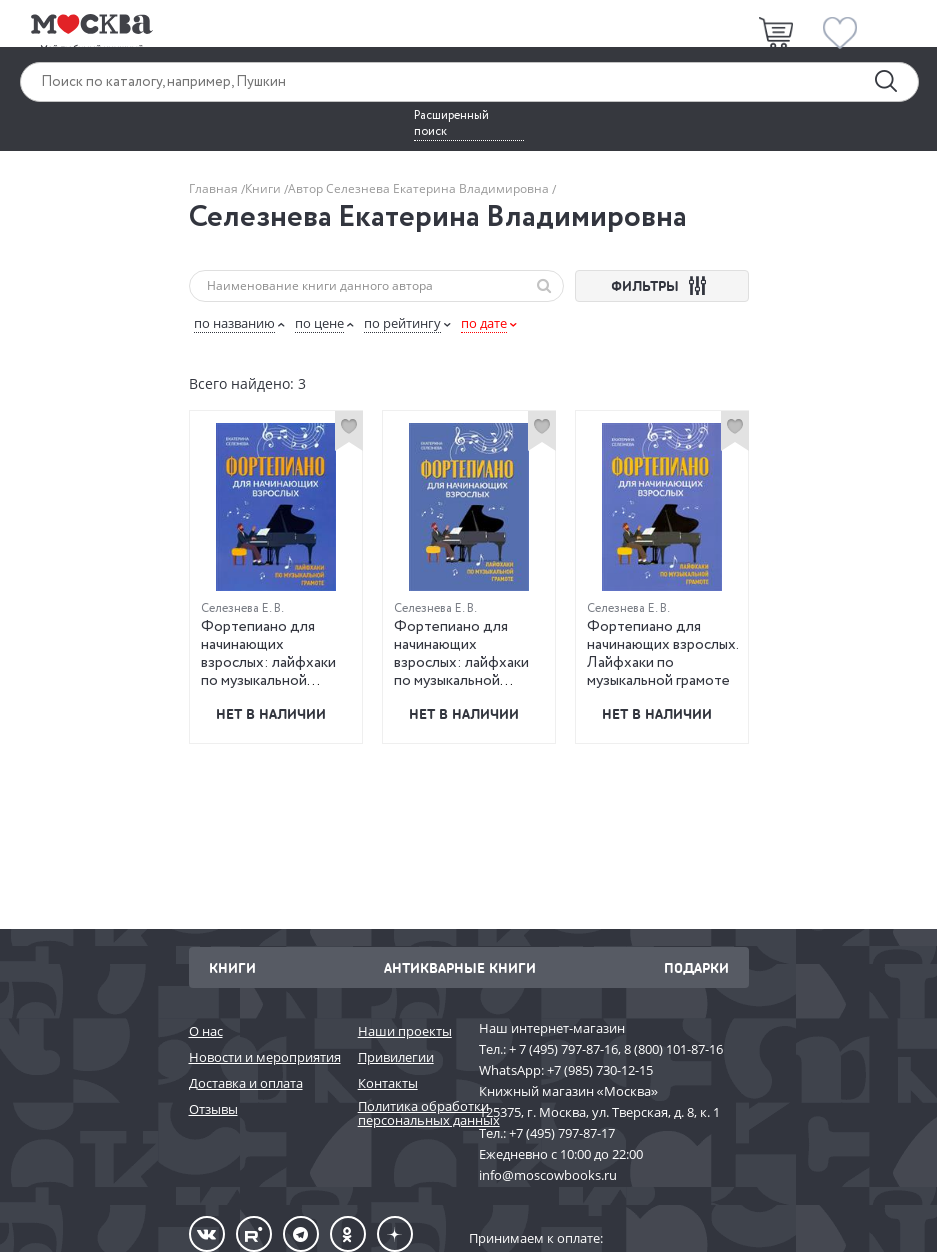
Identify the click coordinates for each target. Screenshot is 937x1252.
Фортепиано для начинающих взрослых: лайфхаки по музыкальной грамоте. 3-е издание (270, 663)
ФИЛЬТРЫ (661, 285)
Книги (264, 188)
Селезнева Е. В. (242, 608)
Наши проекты (405, 1031)
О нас (206, 1031)
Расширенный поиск (451, 124)
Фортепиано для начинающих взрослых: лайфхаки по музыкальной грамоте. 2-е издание (464, 663)
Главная (215, 188)
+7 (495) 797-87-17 (562, 1133)
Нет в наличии (271, 713)
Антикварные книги (460, 967)
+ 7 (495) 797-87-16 (563, 1049)
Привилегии (396, 1057)
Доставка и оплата (246, 1083)
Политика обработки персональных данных (408, 1113)
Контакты (388, 1083)
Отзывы (213, 1109)
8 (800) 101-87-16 (673, 1049)
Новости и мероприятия (263, 1057)
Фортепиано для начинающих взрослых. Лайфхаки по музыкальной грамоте (662, 654)
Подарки (696, 967)
